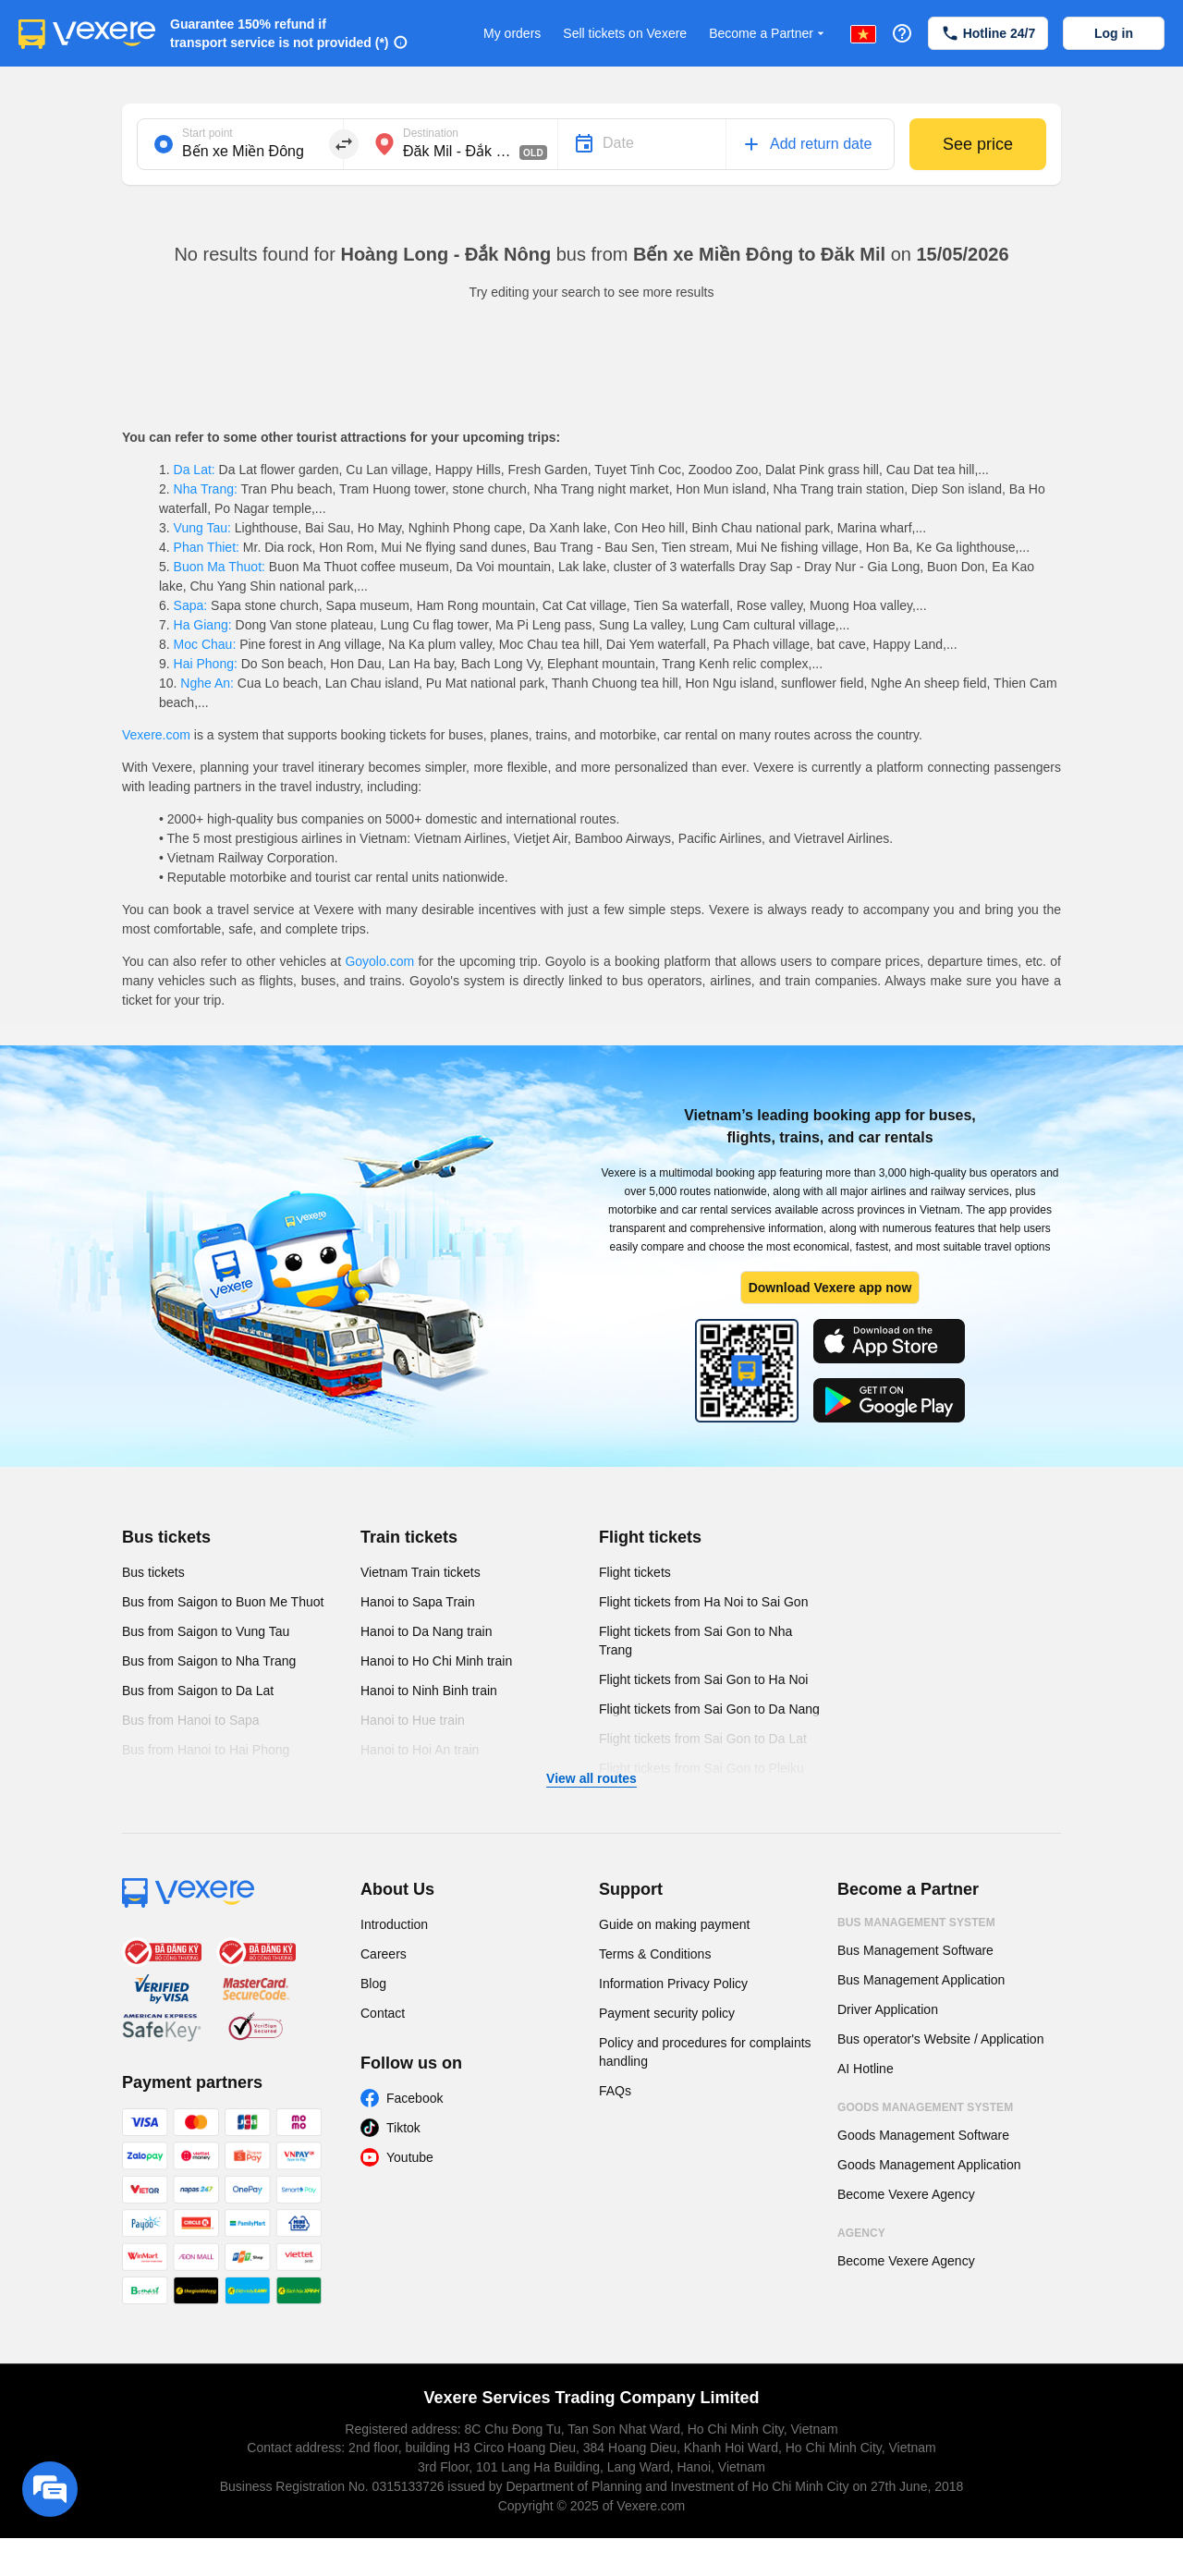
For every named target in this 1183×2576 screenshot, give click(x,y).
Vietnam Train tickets (420, 1572)
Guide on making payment (674, 1924)
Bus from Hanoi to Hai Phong (205, 1749)
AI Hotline (865, 2068)
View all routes (591, 1778)
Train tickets (408, 1537)
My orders (512, 33)
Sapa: (190, 605)
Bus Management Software (915, 1950)
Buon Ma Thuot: (219, 566)
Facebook (414, 2098)
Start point (207, 133)
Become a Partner (768, 34)
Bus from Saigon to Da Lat (198, 1690)
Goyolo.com (379, 961)
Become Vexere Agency (906, 2194)
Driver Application (887, 2009)
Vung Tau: (202, 527)
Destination (430, 133)
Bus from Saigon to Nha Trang (209, 1661)
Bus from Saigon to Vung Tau (205, 1631)
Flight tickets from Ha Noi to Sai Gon (703, 1601)
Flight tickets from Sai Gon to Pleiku (701, 1768)
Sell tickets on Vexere (625, 33)
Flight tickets (650, 1537)
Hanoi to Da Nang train (426, 1631)
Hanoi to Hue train (412, 1720)
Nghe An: (207, 683)
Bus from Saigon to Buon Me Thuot (222, 1601)
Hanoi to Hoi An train (419, 1749)
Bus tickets (166, 1537)
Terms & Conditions (655, 1954)
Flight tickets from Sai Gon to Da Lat (703, 1738)
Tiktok (403, 2127)
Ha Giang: (203, 624)
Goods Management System (925, 2107)
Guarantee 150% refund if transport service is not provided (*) (279, 33)
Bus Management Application (921, 1979)
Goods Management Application (928, 2164)
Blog (373, 1983)
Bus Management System (916, 1922)
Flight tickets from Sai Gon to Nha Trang (695, 1640)
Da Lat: (194, 469)
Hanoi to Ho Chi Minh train (436, 1661)
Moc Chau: (204, 644)
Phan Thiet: (206, 547)
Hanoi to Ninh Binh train (428, 1690)
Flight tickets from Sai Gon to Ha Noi (703, 1679)
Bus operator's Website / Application (940, 2039)
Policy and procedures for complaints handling (705, 2052)
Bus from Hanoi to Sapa (191, 1720)
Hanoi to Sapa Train (417, 1601)
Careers (383, 1954)
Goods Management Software (923, 2135)
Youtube (409, 2157)
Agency (861, 2233)
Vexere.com (156, 734)
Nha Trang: (205, 489)
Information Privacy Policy (673, 1983)
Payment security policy (667, 2013)
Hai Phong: (205, 663)
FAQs (615, 2090)
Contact (382, 2013)
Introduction (394, 1924)
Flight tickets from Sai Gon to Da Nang (709, 1709)
